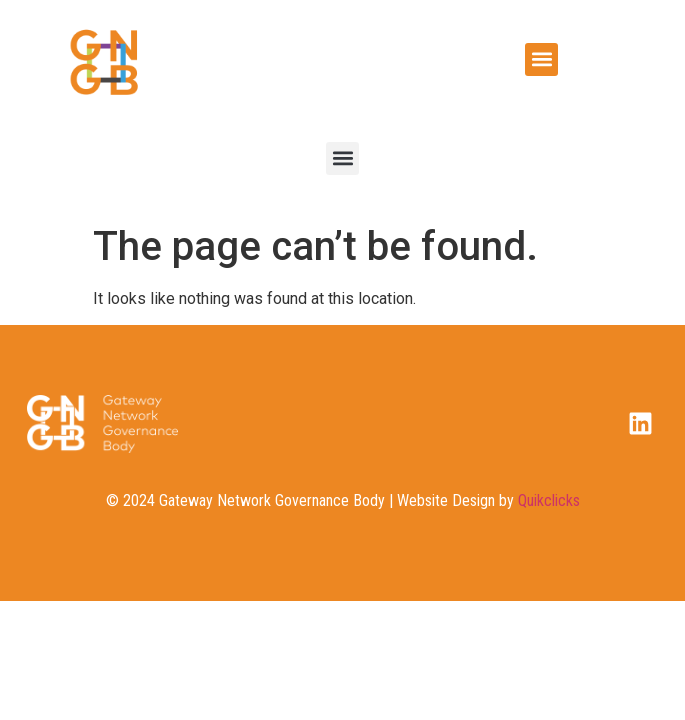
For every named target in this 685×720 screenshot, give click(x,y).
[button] (541, 59)
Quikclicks (549, 500)
